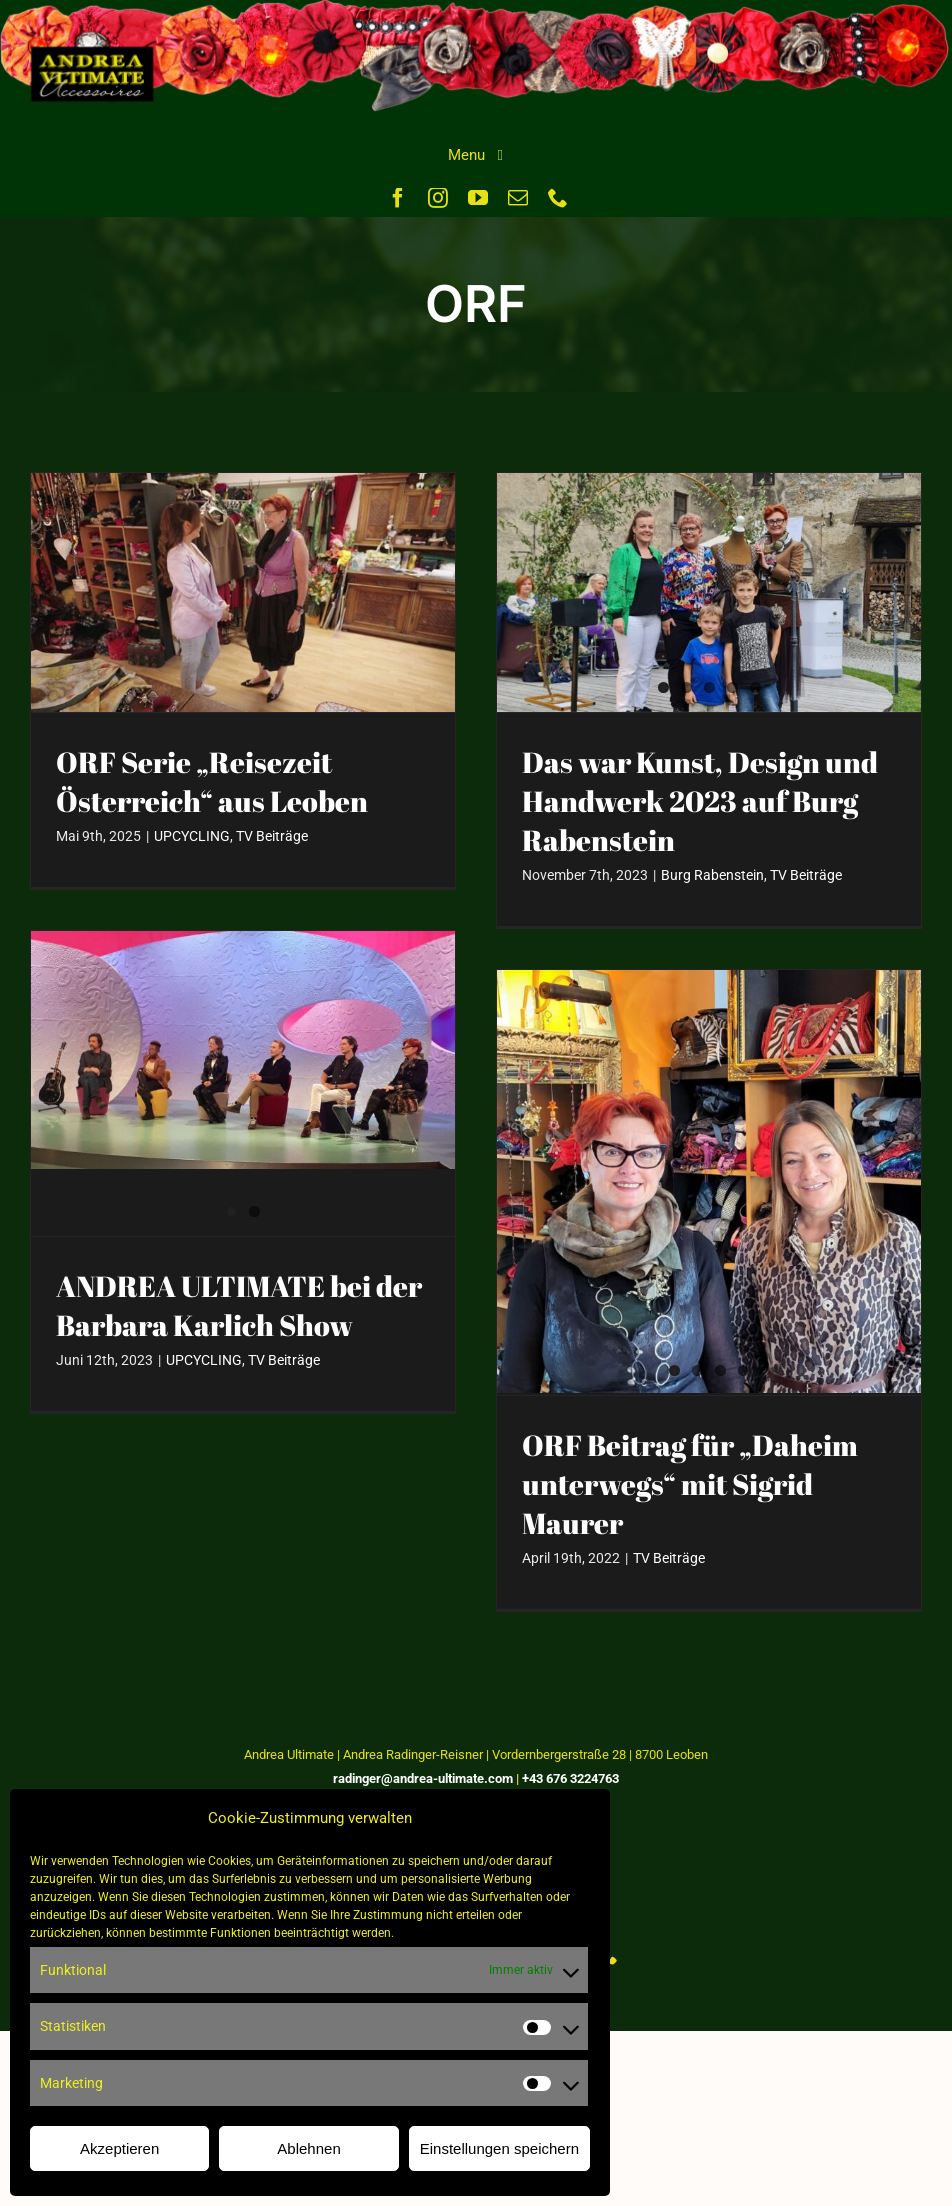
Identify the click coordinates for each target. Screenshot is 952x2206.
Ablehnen (308, 2148)
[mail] (518, 198)
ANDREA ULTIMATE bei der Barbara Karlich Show (239, 1305)
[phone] (558, 198)
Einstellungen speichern (499, 2148)
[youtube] (478, 198)
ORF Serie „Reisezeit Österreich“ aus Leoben (212, 781)
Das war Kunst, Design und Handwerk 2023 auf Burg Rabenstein (700, 801)
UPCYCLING (192, 836)
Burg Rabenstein (712, 875)
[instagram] (438, 198)
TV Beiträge (272, 836)
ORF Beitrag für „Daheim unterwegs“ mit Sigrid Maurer (690, 1484)
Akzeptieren (119, 2148)
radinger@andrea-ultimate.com (423, 1778)
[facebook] (398, 198)
